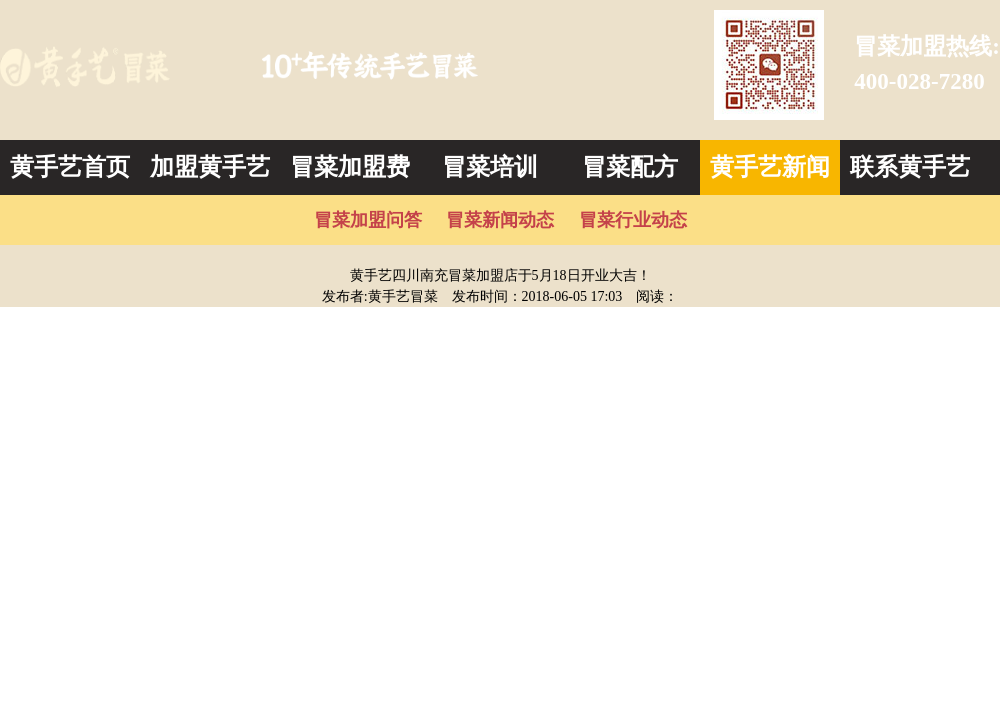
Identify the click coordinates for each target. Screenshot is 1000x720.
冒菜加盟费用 (350, 174)
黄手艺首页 (70, 167)
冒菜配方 (630, 167)
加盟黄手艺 (210, 167)
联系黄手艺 (910, 167)
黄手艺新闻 (770, 167)
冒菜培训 (490, 167)
